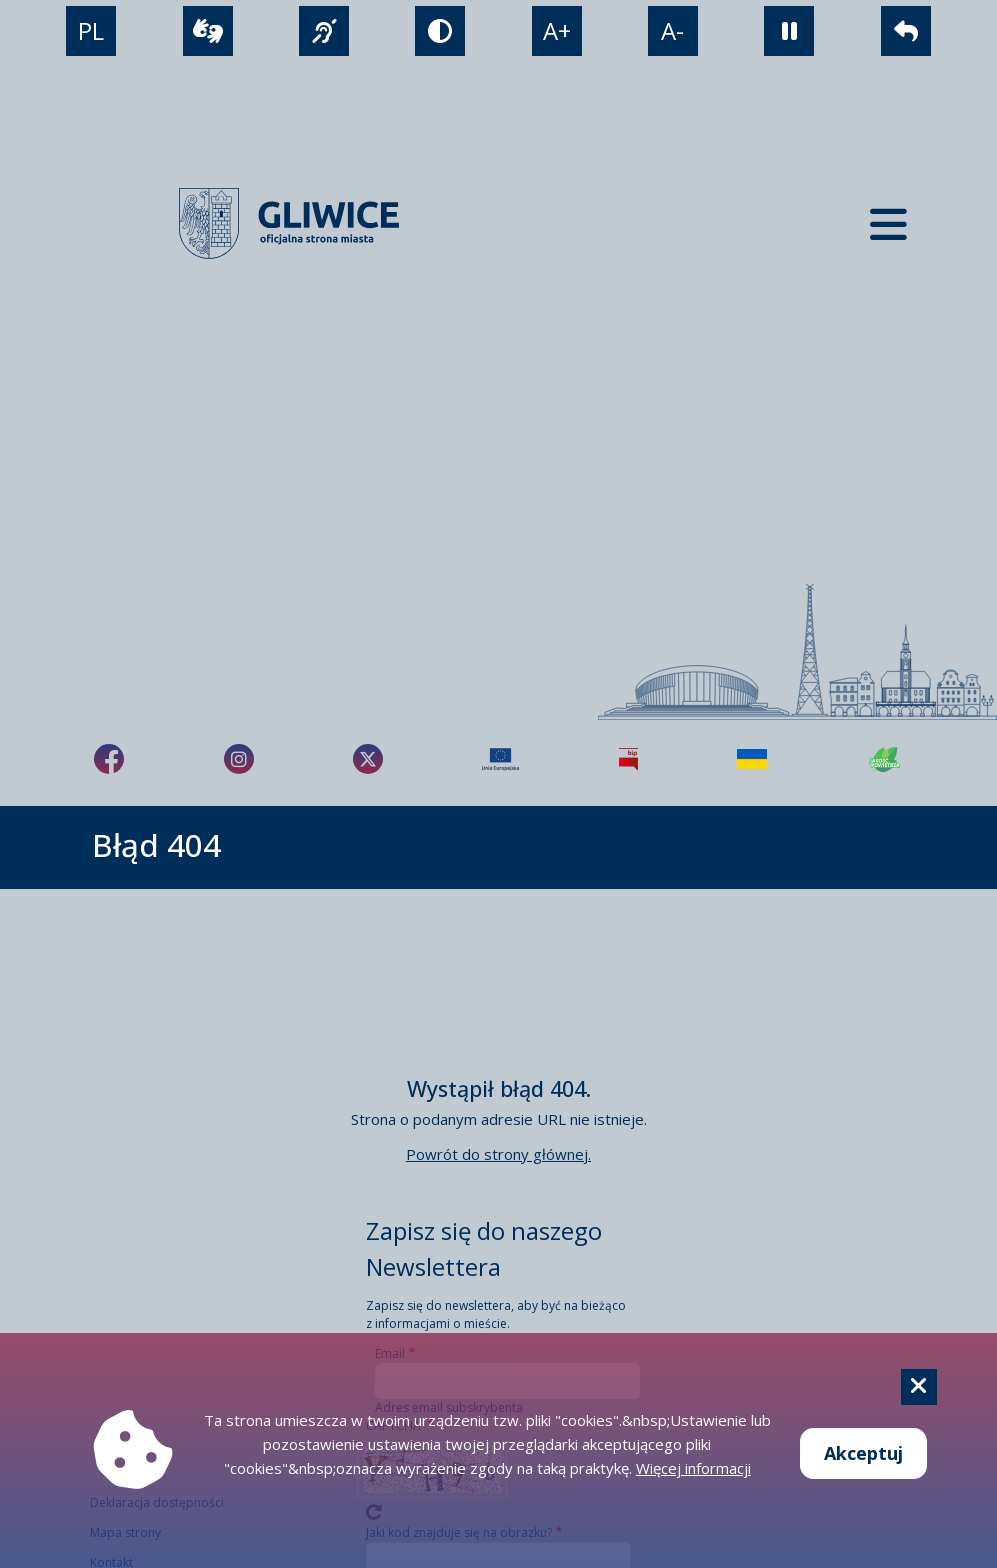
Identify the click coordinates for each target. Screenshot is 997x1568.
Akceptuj (863, 1453)
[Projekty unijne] (500, 759)
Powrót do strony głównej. (498, 1154)
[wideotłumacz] (208, 31)
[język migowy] (324, 31)
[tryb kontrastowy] (440, 31)
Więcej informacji (693, 1468)
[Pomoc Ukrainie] (752, 759)
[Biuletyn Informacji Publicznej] (628, 759)
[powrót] (906, 31)
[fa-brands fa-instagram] (239, 759)
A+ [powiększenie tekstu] (557, 30)
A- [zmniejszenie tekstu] (672, 30)
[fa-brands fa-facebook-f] (109, 759)
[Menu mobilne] (888, 223)
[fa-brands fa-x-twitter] (368, 759)
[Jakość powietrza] (885, 759)
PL (91, 30)
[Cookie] (919, 1387)
